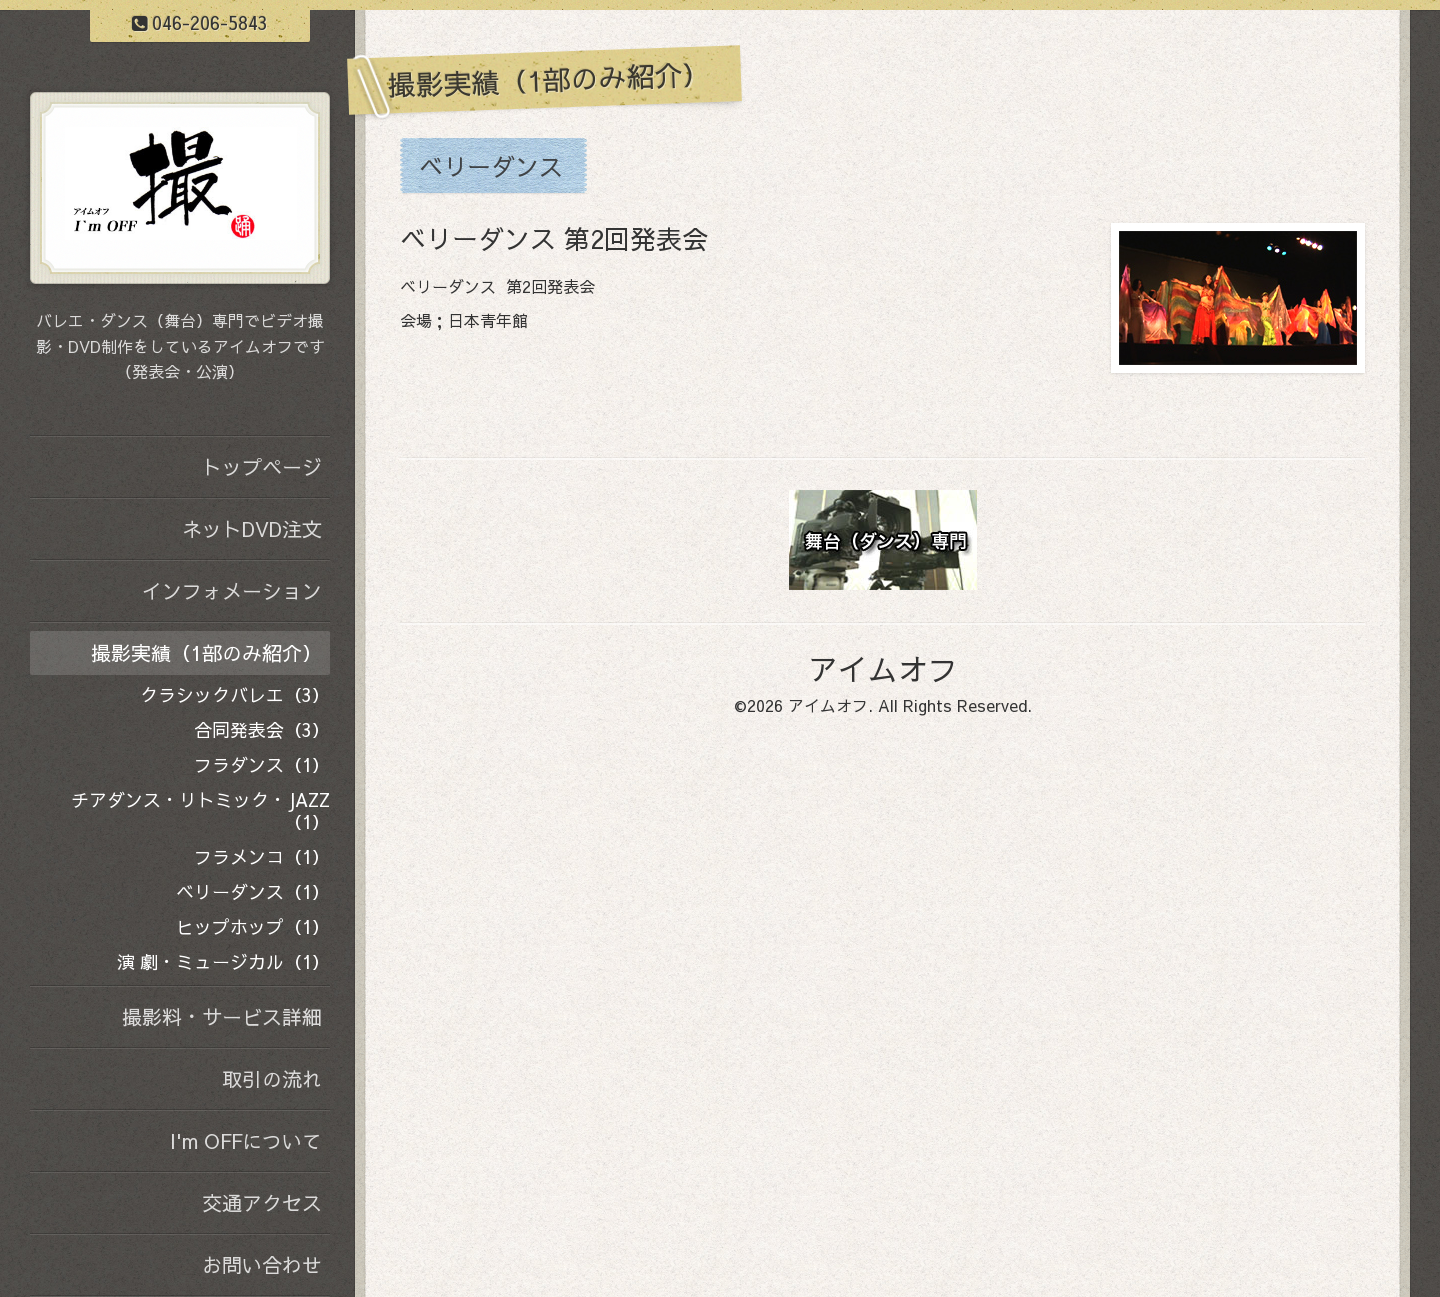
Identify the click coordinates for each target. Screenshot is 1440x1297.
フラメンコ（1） (262, 856)
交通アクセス (262, 1202)
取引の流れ (272, 1078)
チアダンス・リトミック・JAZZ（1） (200, 810)
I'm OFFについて (246, 1140)
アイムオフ (883, 668)
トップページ (262, 466)
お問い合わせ (262, 1264)
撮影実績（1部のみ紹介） (206, 652)
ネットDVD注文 (252, 528)
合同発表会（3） (262, 729)
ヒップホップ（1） (253, 926)
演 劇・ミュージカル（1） (223, 961)
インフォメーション (232, 590)
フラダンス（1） (262, 764)
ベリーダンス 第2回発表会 (554, 238)
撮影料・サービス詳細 (222, 1016)
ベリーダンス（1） (253, 891)
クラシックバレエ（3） (235, 694)
